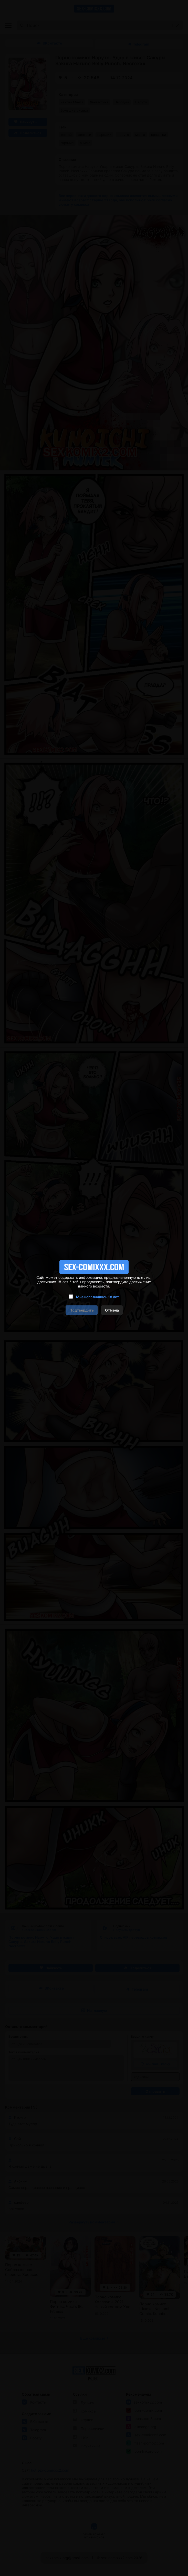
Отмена (112, 1310)
